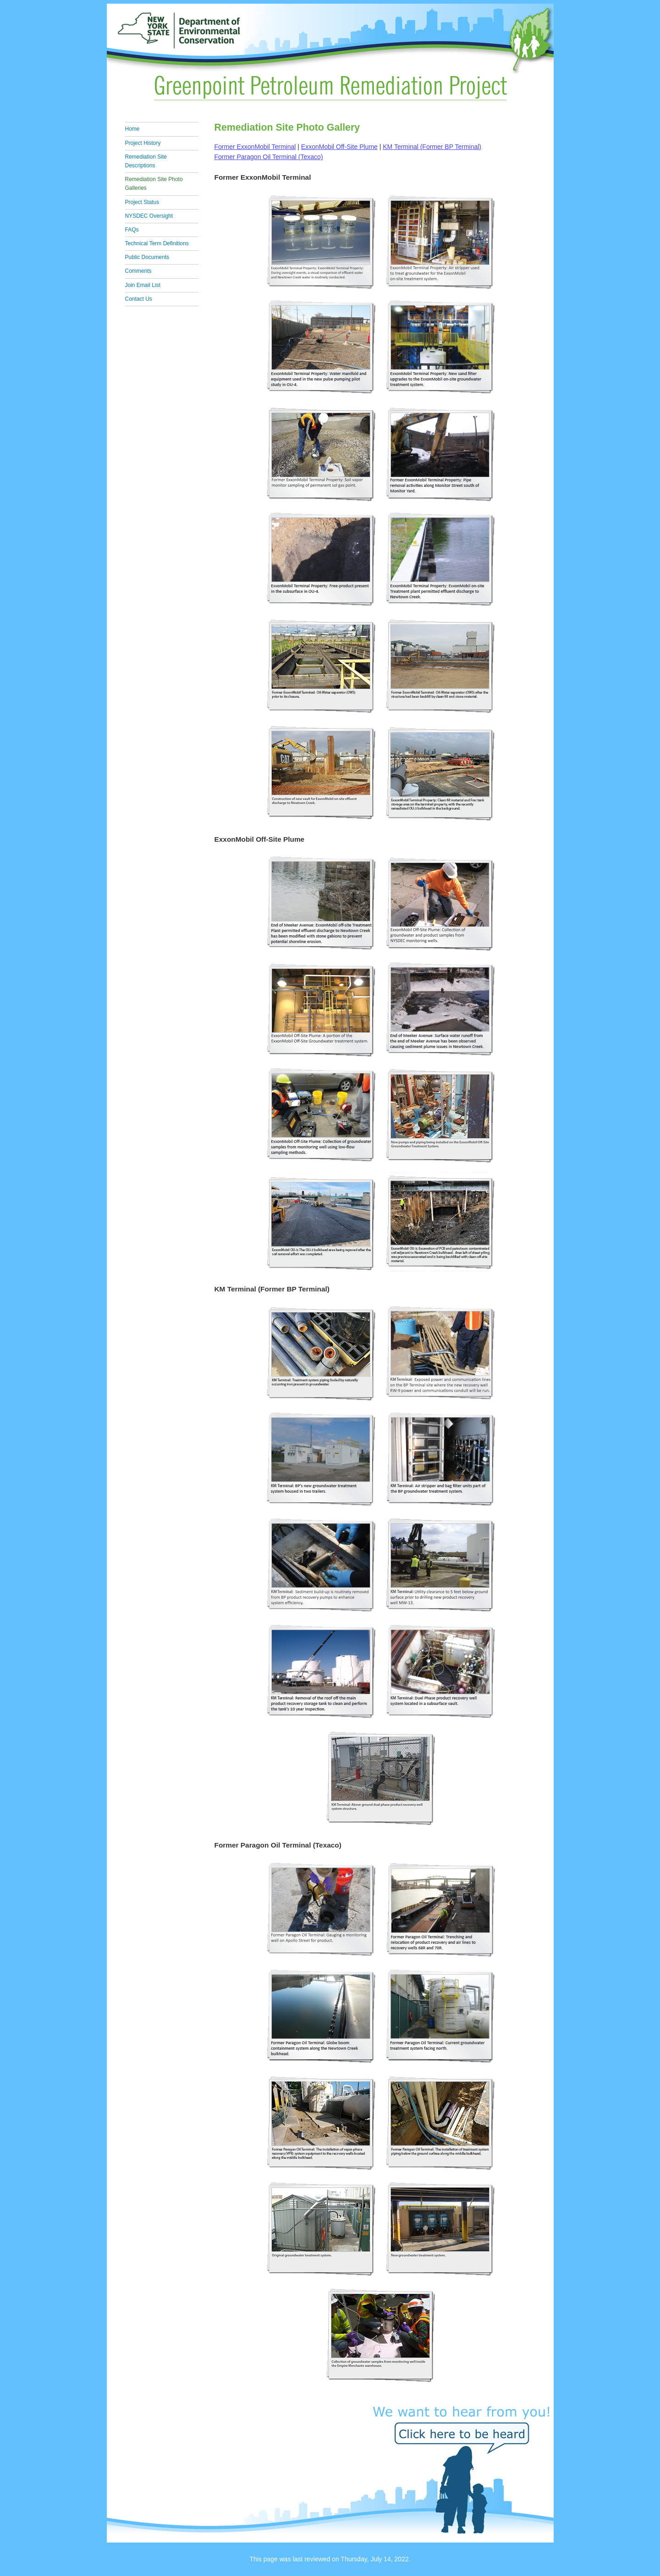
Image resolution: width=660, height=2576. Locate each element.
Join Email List (142, 285)
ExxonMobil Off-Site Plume (339, 146)
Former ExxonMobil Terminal (255, 146)
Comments (138, 271)
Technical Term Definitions (157, 243)
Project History (143, 143)
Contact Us (138, 299)
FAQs (132, 229)
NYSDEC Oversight (149, 216)
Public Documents (147, 257)
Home (132, 129)
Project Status (142, 202)
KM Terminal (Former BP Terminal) (432, 146)
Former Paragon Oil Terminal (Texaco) (268, 156)
